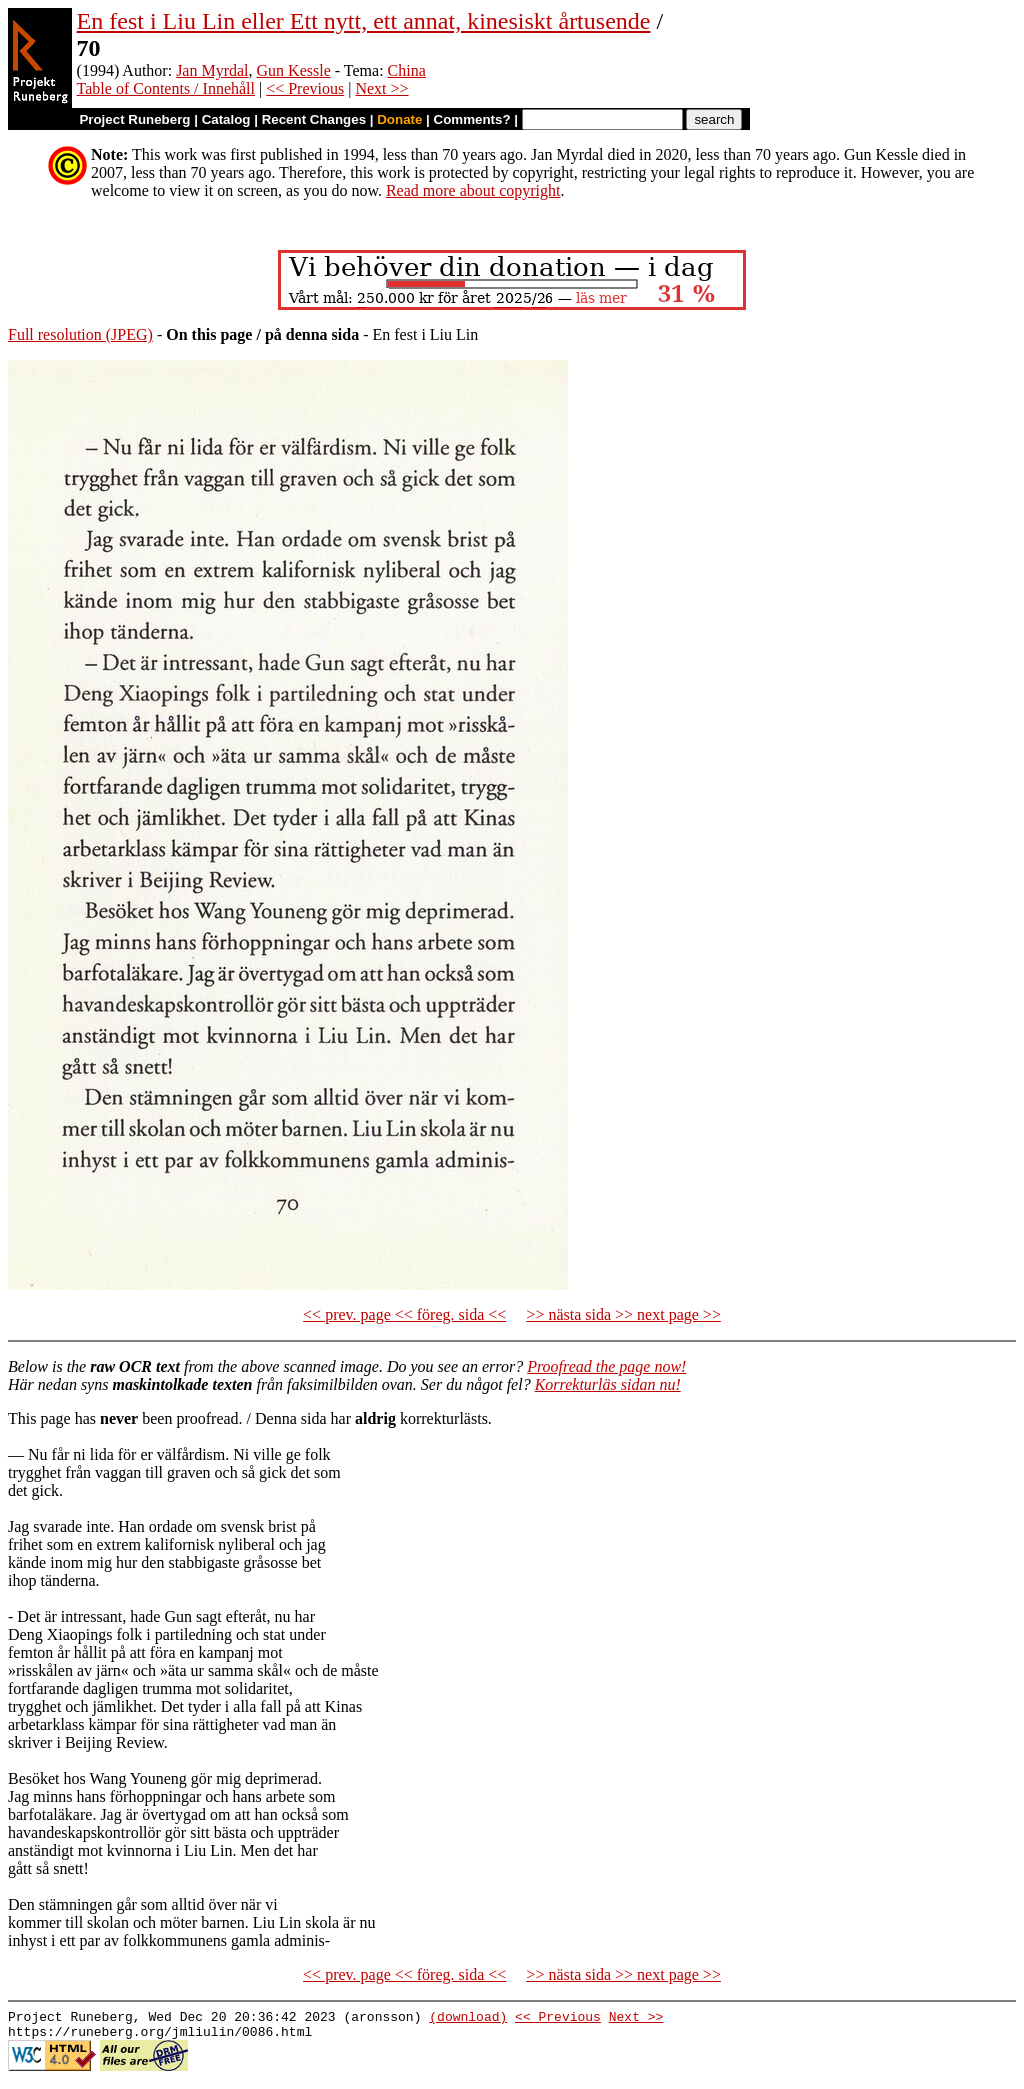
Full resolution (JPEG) (80, 334)
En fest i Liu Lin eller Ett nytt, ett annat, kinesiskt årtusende (364, 21)
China (407, 70)
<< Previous (305, 88)
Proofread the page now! (606, 1366)
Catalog (226, 119)
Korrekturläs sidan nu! (608, 1384)
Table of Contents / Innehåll (166, 88)
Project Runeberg (134, 119)
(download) (468, 2019)
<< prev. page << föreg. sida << (404, 1314)
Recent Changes (314, 119)
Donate (399, 119)
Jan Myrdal (212, 70)
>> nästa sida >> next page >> (623, 1314)
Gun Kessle (294, 70)
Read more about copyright (473, 190)
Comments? (472, 119)
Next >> (381, 88)
